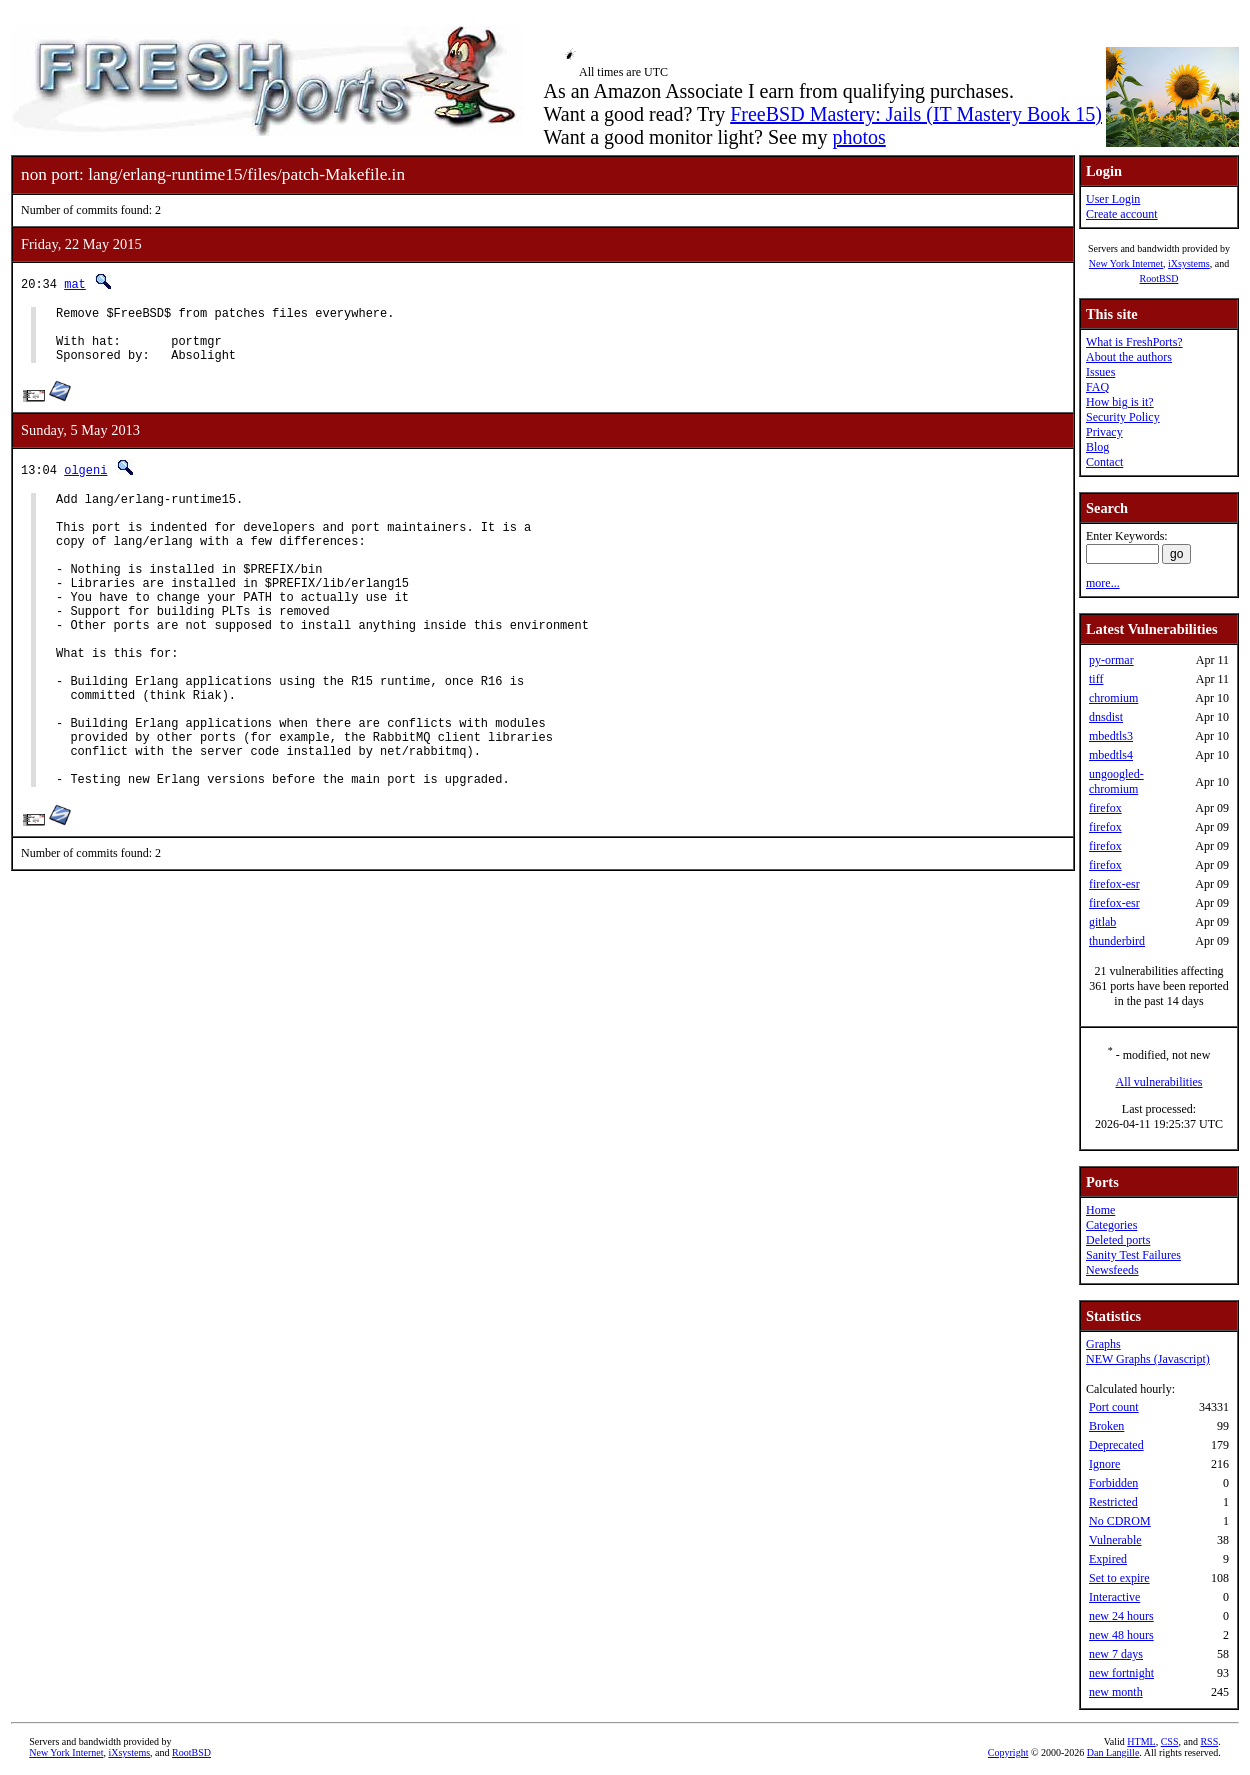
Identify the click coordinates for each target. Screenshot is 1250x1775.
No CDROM (1120, 1521)
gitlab (1102, 922)
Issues (1100, 372)
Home (1100, 1210)
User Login (1113, 199)
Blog (1097, 447)
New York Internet (1126, 263)
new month (1116, 1692)
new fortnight (1121, 1673)
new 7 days (1116, 1654)
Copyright (1008, 1752)
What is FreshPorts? (1134, 342)
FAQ (1097, 387)
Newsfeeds (1112, 1270)
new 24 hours (1121, 1616)
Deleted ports (1118, 1240)
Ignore (1104, 1464)
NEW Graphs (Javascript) (1148, 1359)
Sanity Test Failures (1133, 1255)
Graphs (1103, 1344)
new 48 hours (1121, 1635)
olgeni (85, 481)
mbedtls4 (1111, 755)
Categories (1111, 1225)
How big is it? (1120, 402)
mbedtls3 (1111, 736)
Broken (1106, 1426)
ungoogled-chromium (1116, 781)
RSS (1209, 1741)
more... (1103, 583)
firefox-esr (1114, 884)
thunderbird (1117, 941)
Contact (1104, 462)
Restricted (1113, 1502)
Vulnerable (1115, 1540)
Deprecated (1116, 1445)
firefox (1105, 808)
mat (75, 283)
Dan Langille (1113, 1752)
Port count (1114, 1407)
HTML (1141, 1741)
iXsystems (1189, 263)
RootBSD (1159, 278)
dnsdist (1106, 717)
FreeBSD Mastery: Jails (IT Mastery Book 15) (916, 114)
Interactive (1114, 1597)
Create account (1122, 214)
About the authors (1129, 357)
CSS (1170, 1741)
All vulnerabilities (1159, 1082)
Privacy (1104, 432)
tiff (1096, 679)
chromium (1113, 698)
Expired (1108, 1559)
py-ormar (1111, 660)
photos (858, 137)
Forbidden (1113, 1483)
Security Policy (1123, 417)
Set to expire (1119, 1578)
